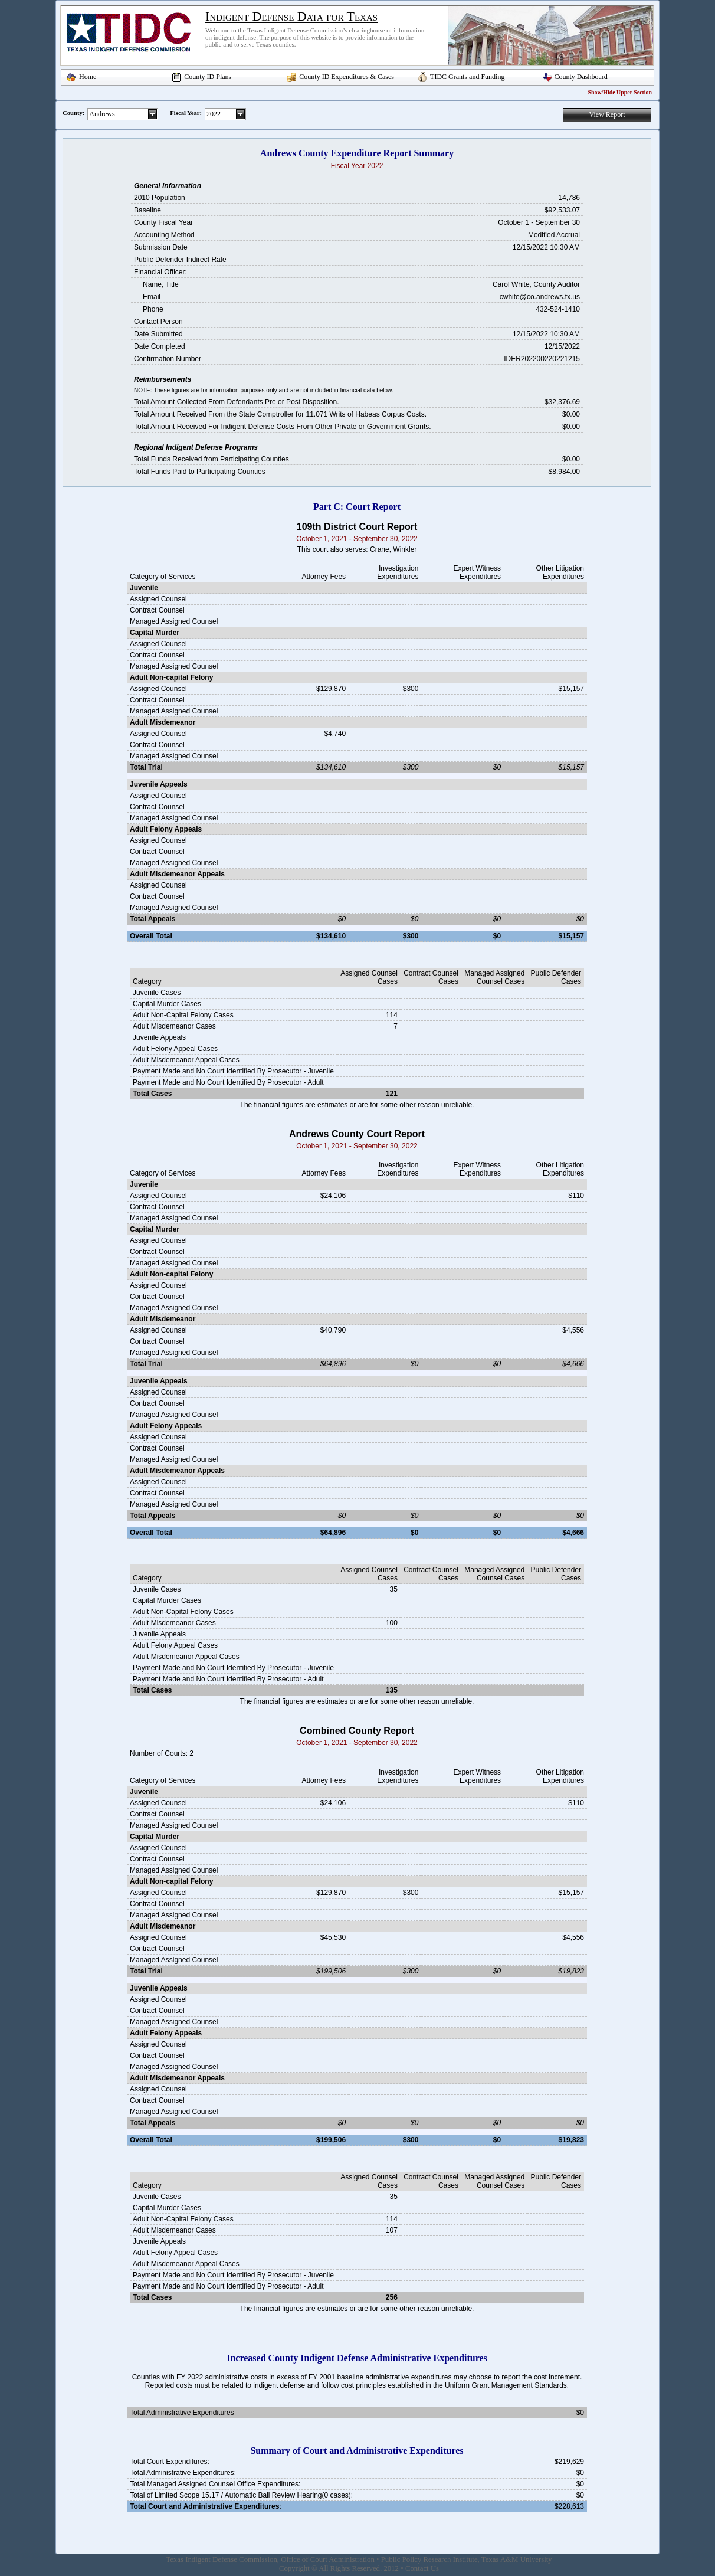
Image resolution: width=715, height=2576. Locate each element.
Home (87, 77)
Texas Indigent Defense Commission (221, 2559)
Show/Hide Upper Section (620, 92)
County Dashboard (581, 77)
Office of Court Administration (328, 2559)
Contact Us (422, 2568)
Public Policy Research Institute (429, 2559)
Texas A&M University (516, 2559)
